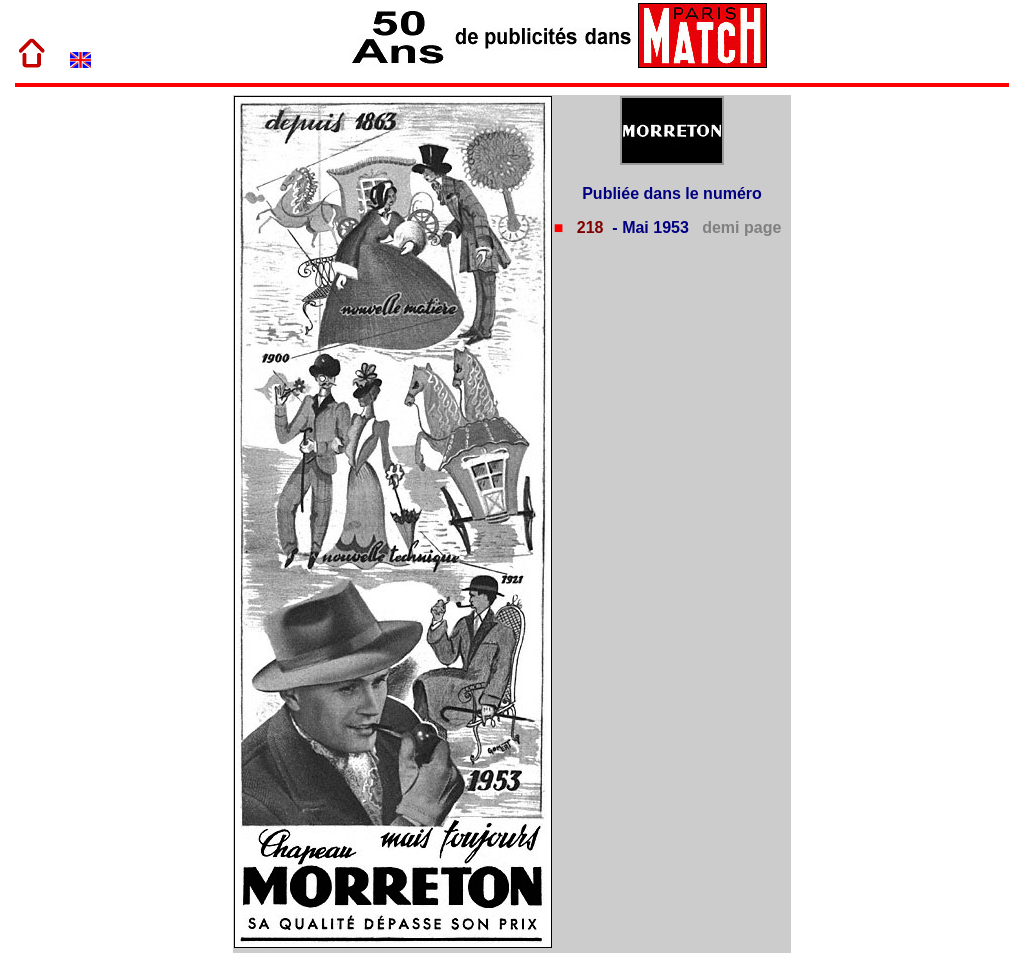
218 (587, 227)
